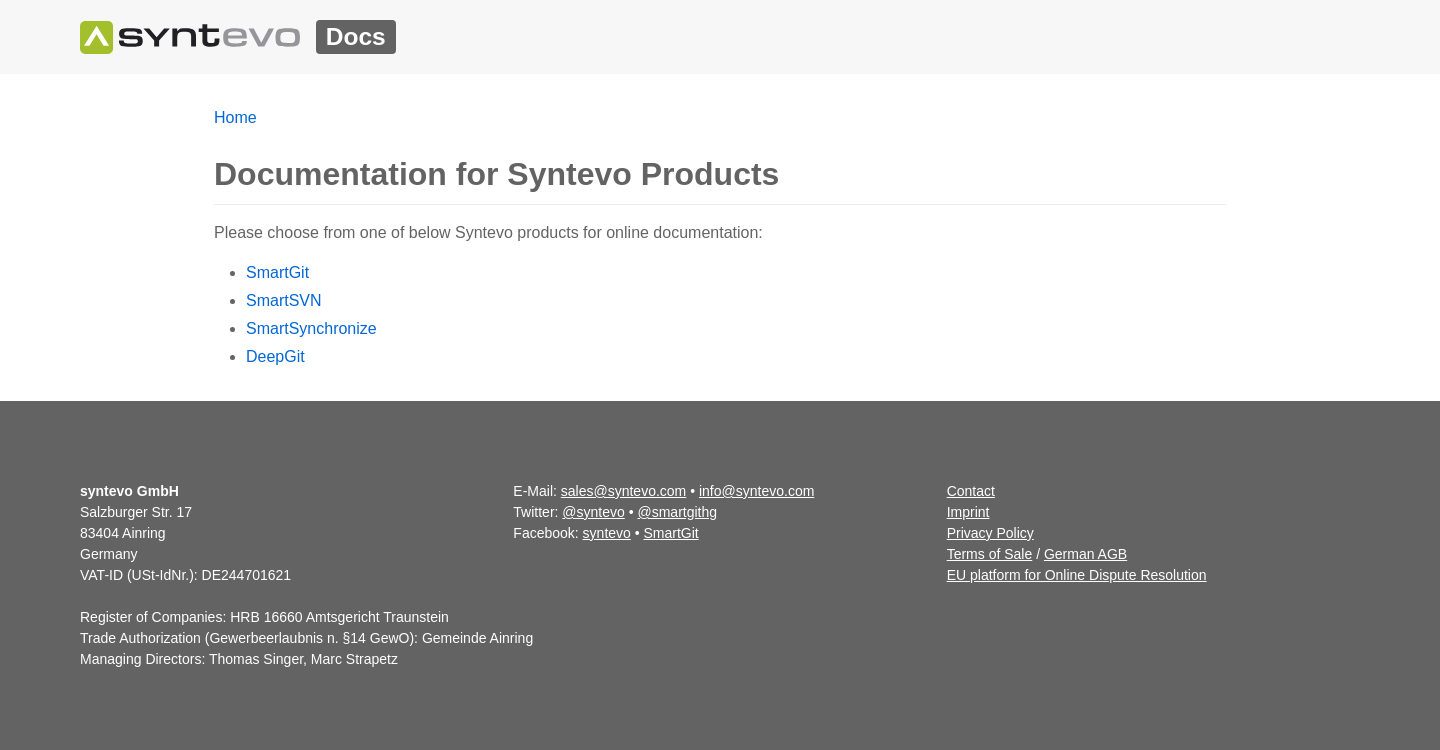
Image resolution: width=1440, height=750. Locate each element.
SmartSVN (284, 300)
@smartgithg (678, 512)
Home (235, 117)
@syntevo (593, 512)
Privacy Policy (990, 533)
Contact (971, 491)
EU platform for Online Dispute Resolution (1077, 575)
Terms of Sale (990, 554)
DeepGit (275, 356)
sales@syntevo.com (623, 491)
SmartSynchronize (311, 328)
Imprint (968, 512)
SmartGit (277, 272)
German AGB (1085, 554)
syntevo (607, 533)
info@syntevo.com (756, 491)
